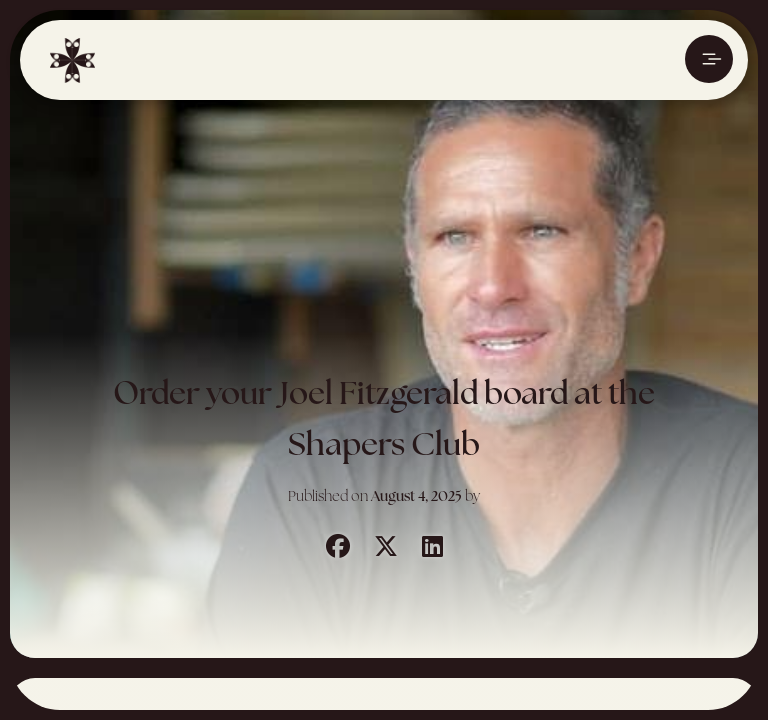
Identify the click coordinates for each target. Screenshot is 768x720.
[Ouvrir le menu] (709, 59)
